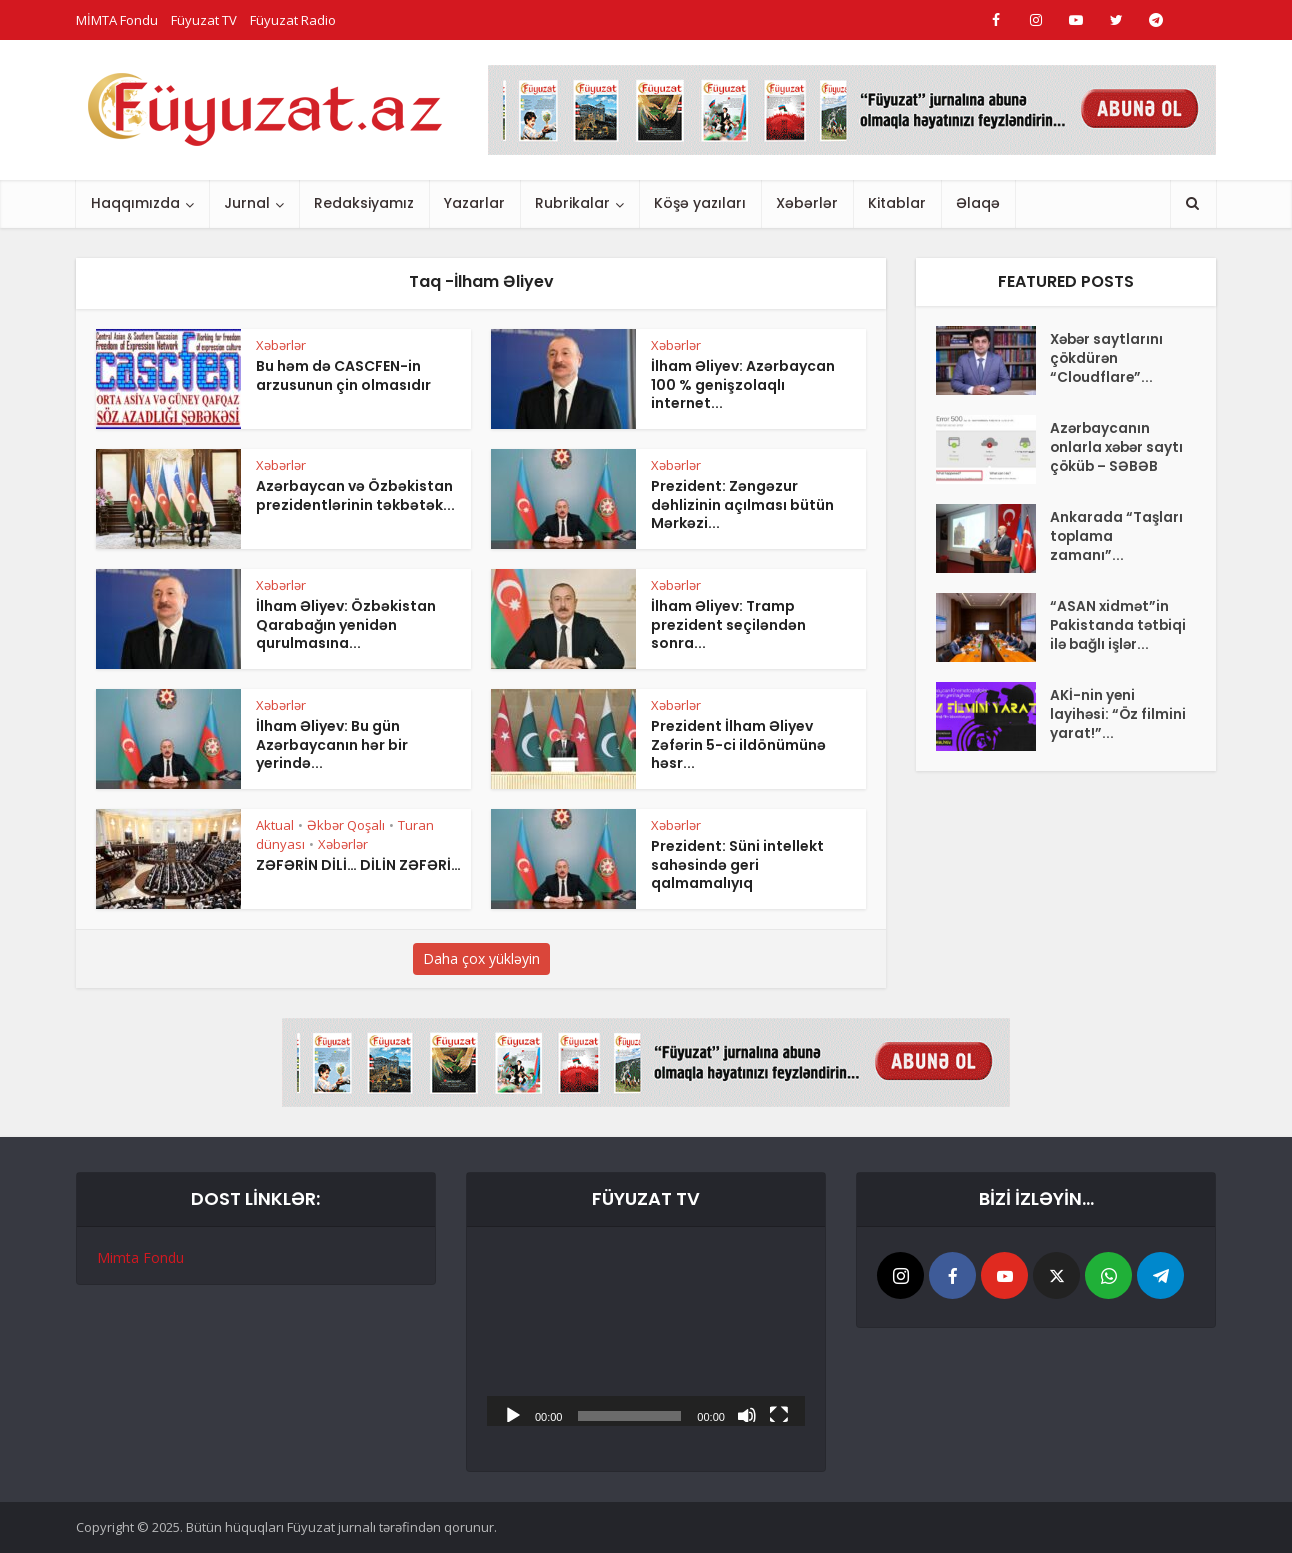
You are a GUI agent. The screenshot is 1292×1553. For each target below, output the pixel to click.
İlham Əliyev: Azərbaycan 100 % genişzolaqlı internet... (743, 385)
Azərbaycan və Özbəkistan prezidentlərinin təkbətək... (355, 495)
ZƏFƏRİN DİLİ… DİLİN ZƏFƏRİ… (358, 865)
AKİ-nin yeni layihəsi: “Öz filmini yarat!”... (1106, 749)
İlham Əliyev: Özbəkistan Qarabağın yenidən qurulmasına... (346, 625)
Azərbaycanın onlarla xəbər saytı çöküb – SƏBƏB (1101, 460)
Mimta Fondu (140, 1257)
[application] (646, 1336)
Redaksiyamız (364, 203)
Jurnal (247, 203)
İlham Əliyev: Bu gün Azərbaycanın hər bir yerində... (332, 745)
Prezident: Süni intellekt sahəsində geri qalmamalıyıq (737, 865)
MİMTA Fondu (117, 20)
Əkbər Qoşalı (346, 825)
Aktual (275, 825)
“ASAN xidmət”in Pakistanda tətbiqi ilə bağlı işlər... (1110, 654)
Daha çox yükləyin (481, 958)
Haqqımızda (135, 203)
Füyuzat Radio (293, 20)
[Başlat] (513, 1414)
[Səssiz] (747, 1414)
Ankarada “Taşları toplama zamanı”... (1117, 555)
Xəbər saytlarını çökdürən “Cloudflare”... (1108, 361)
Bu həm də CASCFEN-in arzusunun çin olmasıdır (343, 375)
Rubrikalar (572, 203)
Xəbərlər (807, 203)
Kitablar (897, 203)
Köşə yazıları (700, 203)
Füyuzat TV (204, 20)
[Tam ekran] (779, 1414)
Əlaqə (978, 203)
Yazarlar (474, 203)
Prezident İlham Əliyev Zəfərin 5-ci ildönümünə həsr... (738, 745)
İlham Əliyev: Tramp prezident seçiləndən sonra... (728, 625)
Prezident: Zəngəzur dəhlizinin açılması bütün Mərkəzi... (742, 505)
